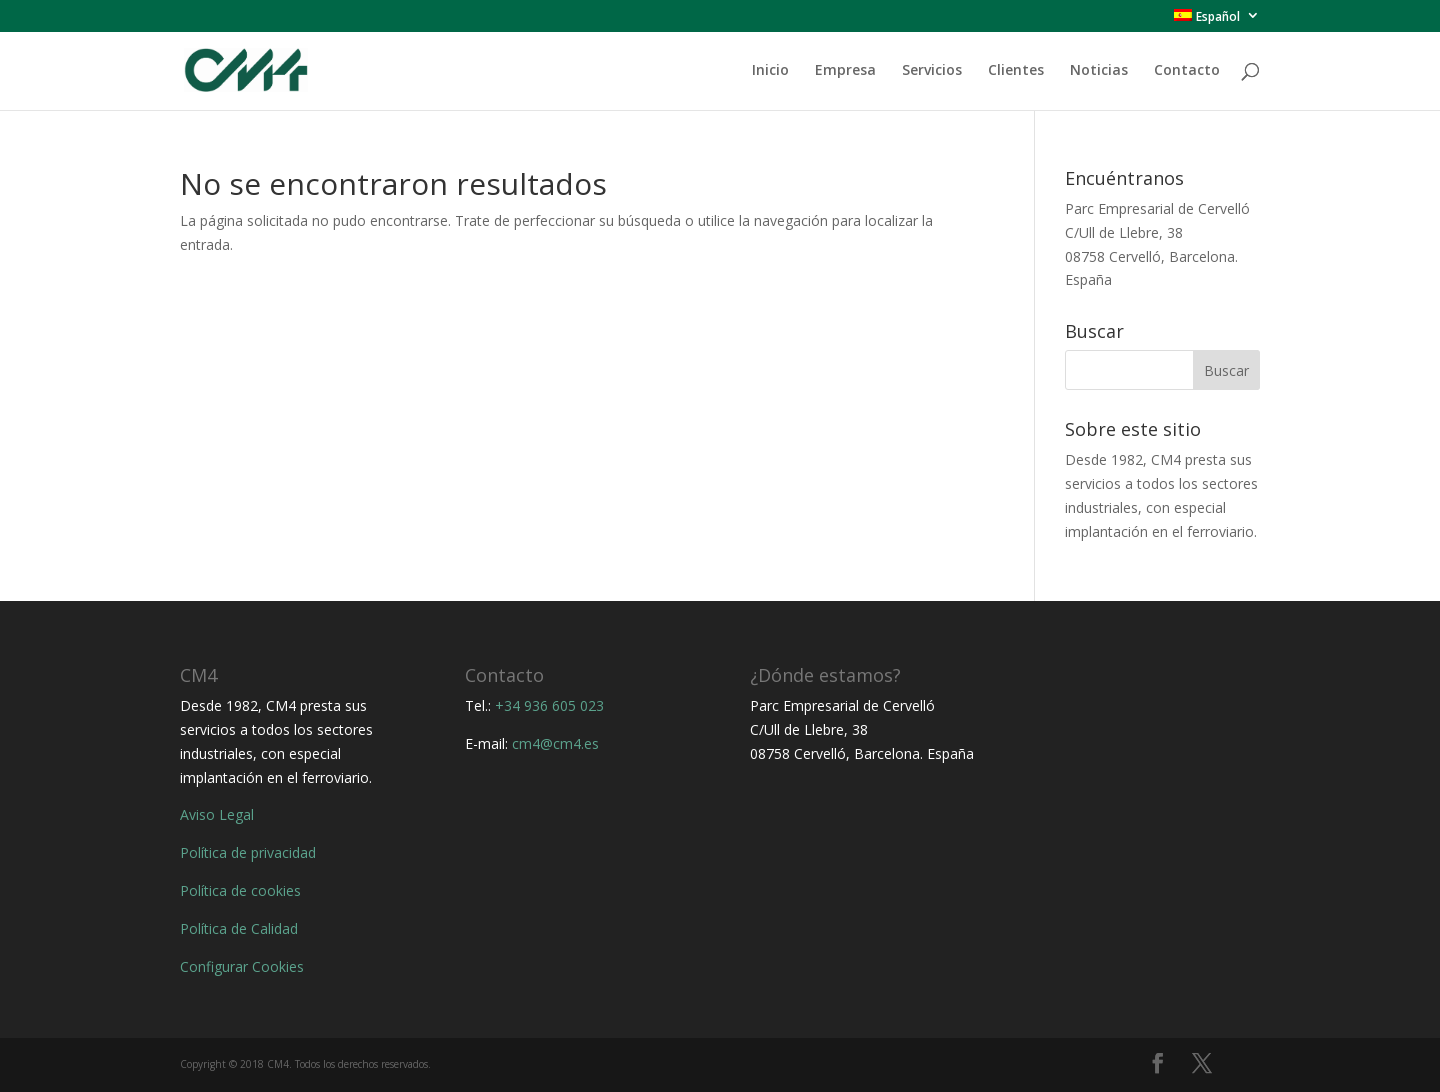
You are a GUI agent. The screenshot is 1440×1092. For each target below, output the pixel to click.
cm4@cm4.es (555, 743)
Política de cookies (240, 890)
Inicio (770, 71)
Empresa (845, 71)
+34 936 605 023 (549, 705)
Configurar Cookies (242, 966)
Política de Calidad (239, 928)
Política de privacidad (248, 852)
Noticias (1099, 71)
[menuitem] (1217, 20)
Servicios (932, 71)
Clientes (1016, 71)
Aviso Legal (217, 814)
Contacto (1187, 71)
